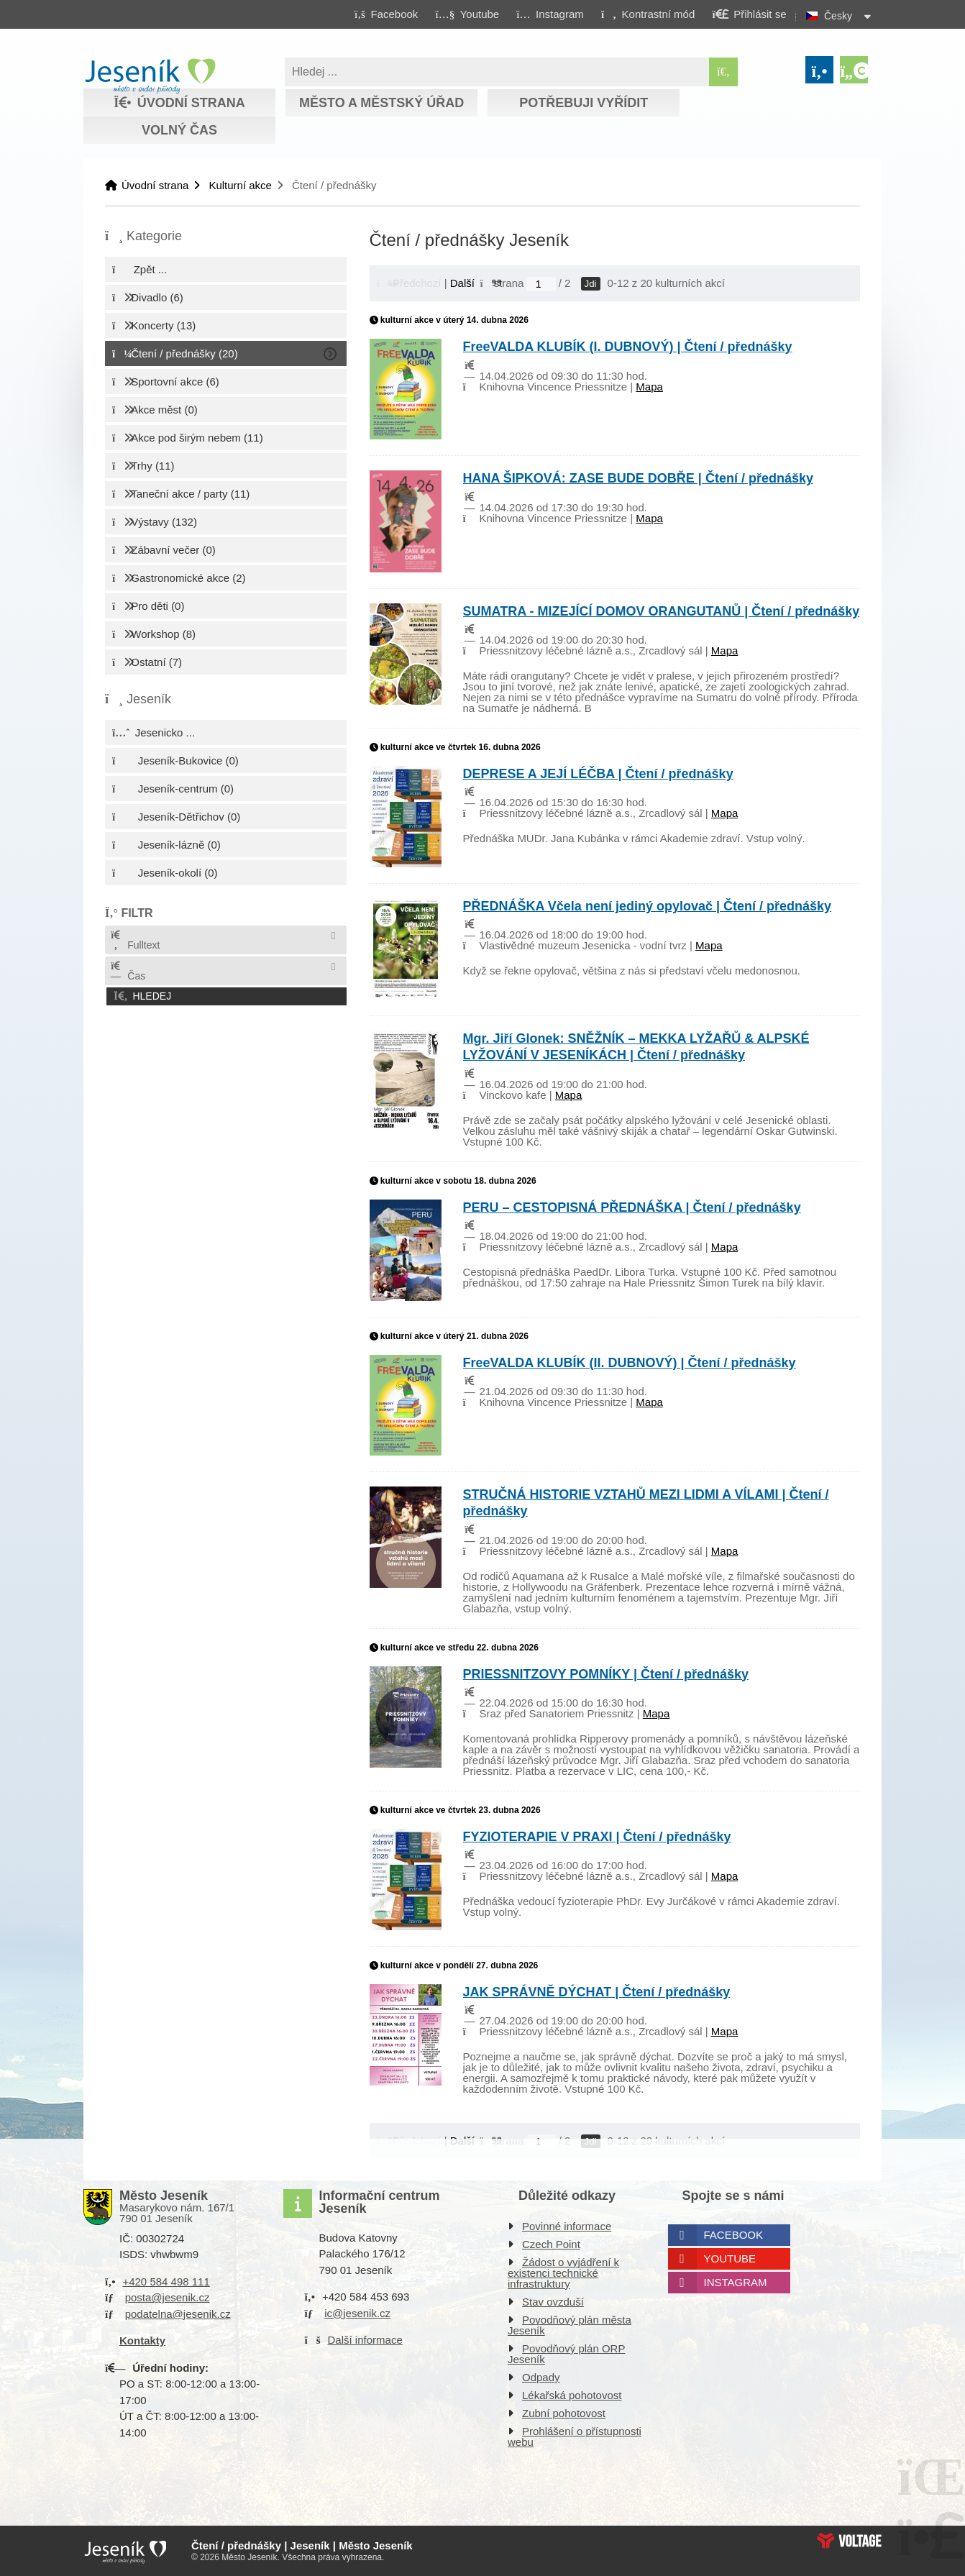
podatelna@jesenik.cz (178, 2314)
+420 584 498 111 (165, 2281)
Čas (127, 971)
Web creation (849, 2541)
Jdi (591, 283)
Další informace (365, 2340)
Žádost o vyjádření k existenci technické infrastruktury (563, 2273)
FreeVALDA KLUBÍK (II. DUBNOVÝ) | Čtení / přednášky (629, 1363)
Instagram (735, 2282)
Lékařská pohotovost (571, 2395)
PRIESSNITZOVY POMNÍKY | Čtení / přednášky (606, 1674)
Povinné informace (566, 2226)
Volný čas (179, 130)
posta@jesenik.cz (167, 2297)
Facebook (734, 2235)
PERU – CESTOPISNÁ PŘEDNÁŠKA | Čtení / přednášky (632, 1207)
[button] (647, 13)
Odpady (541, 2377)
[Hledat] (723, 72)
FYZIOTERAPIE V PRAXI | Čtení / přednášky (597, 1837)
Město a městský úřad (381, 103)
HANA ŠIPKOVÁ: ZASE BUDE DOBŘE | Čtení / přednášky (638, 478)
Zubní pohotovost (563, 2413)
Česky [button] (838, 16)
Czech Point (551, 2244)
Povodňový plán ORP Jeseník (566, 2353)
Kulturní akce (240, 185)
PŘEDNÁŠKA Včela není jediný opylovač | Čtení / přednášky (647, 906)
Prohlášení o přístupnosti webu (574, 2436)
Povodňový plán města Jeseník (569, 2325)
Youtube (730, 2258)
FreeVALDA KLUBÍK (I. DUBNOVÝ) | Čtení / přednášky (627, 346)
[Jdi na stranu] (541, 284)
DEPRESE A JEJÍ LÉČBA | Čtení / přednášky (598, 774)
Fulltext (134, 940)
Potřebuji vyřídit (583, 103)
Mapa (649, 386)
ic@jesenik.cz (357, 2313)
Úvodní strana (149, 76)
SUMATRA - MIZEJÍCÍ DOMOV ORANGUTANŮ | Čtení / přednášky (661, 611)
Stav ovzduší (553, 2302)
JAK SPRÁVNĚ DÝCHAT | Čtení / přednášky (597, 1992)
